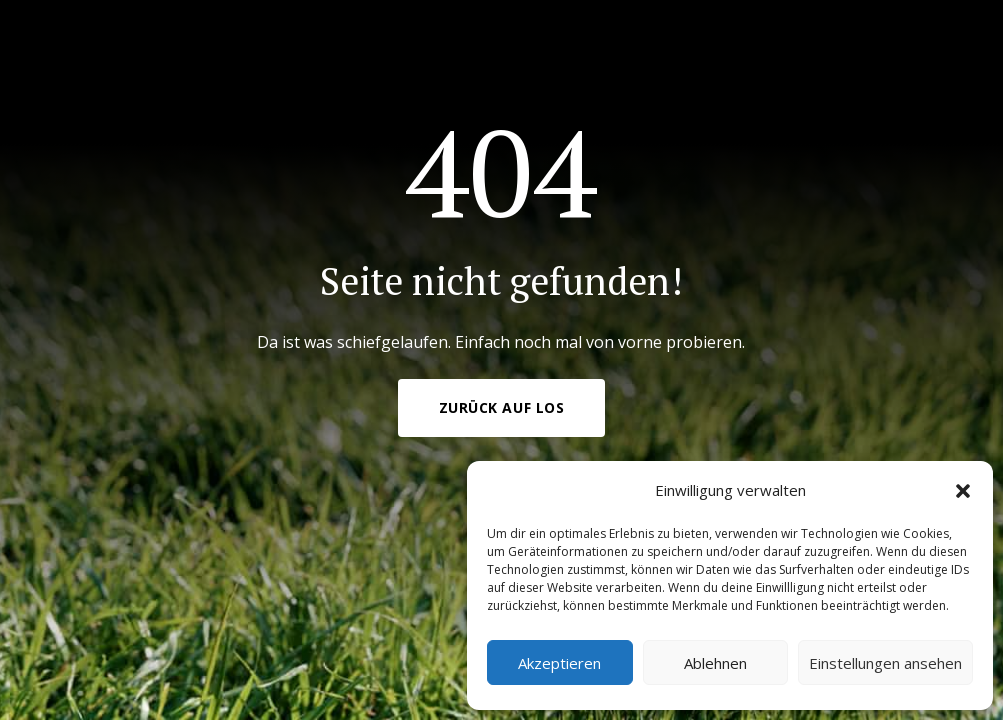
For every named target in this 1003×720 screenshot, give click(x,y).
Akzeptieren (559, 663)
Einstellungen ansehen (885, 663)
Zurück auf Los (502, 407)
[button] (963, 491)
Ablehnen (715, 663)
